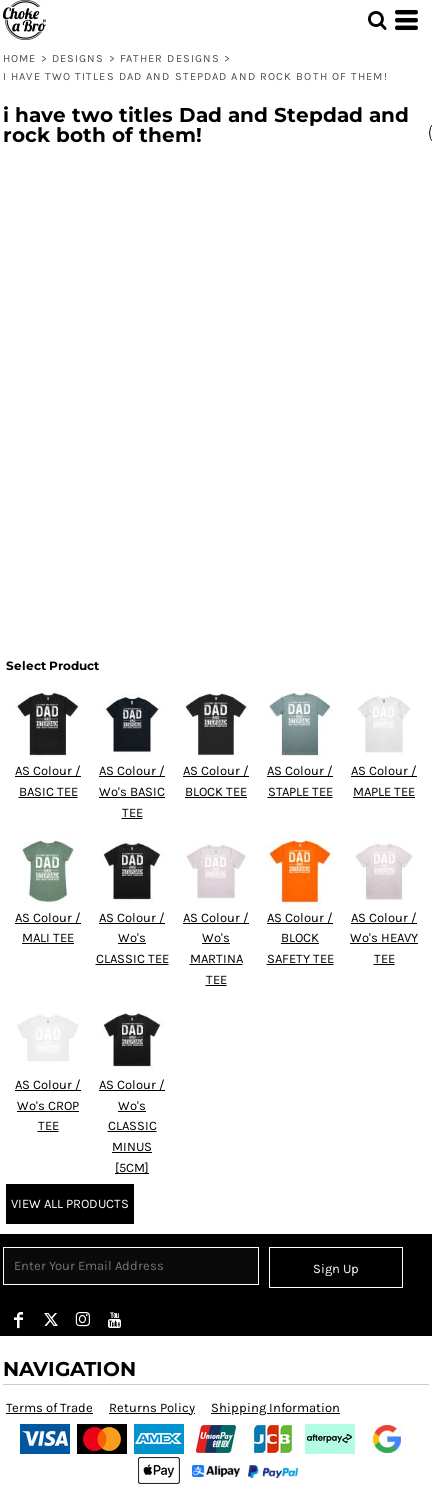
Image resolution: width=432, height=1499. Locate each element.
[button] (377, 20)
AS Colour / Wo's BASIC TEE (132, 791)
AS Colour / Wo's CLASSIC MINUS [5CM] (132, 1126)
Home (19, 58)
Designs (78, 58)
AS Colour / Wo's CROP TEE (48, 1105)
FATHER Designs (170, 58)
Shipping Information (275, 1407)
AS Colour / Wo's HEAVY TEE (384, 938)
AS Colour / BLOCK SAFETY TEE (300, 938)
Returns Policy (152, 1407)
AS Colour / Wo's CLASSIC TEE (132, 938)
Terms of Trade (49, 1407)
